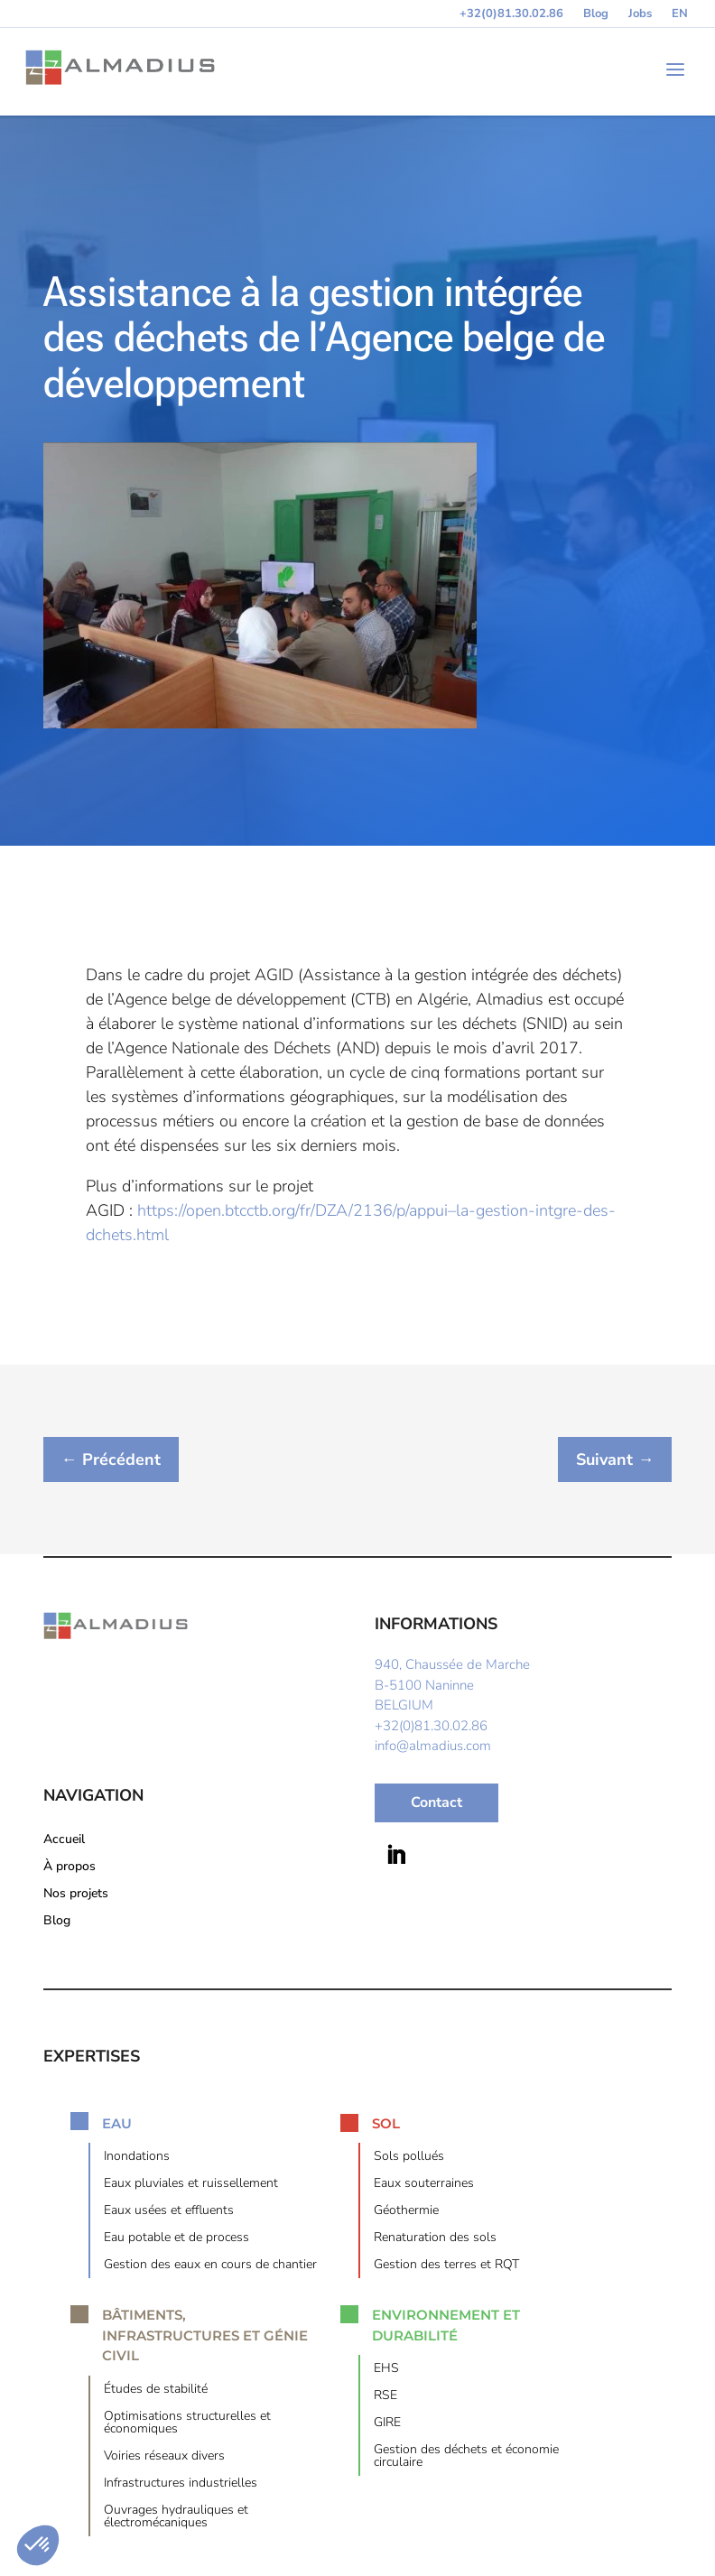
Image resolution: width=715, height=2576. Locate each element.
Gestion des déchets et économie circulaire (466, 2458)
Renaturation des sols (435, 2240)
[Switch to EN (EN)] (680, 17)
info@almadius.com (433, 1747)
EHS (386, 2371)
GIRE (387, 2425)
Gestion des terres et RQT (446, 2267)
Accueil (64, 1842)
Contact (436, 1804)
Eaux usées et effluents (169, 2213)
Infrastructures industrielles (180, 2486)
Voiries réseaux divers (164, 2458)
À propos (69, 1869)
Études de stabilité (156, 2392)
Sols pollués (409, 2159)
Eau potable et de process (176, 2240)
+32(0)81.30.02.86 (511, 14)
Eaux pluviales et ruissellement (191, 2186)
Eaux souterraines (424, 2186)
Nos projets (75, 1896)
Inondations (137, 2159)
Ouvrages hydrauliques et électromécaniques (176, 2519)
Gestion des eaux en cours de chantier (210, 2267)
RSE (385, 2398)
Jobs (640, 14)
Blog (595, 14)
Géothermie (406, 2213)
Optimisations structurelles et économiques (187, 2425)
